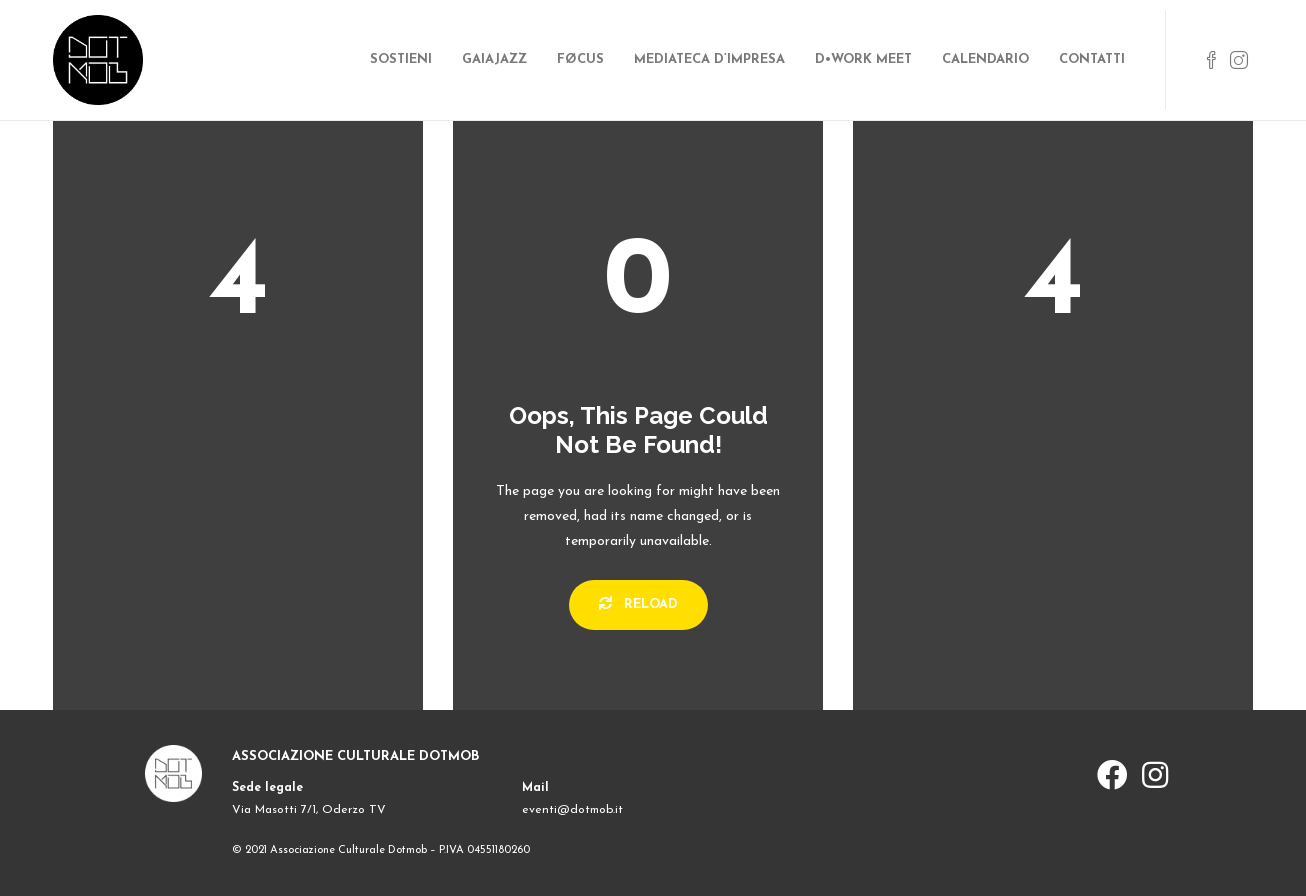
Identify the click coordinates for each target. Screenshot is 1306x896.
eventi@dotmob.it (572, 810)
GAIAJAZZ (494, 59)
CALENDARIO (985, 59)
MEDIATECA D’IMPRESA (709, 59)
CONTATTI (1092, 59)
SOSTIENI (401, 59)
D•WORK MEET (863, 59)
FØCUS (580, 59)
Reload (638, 604)
